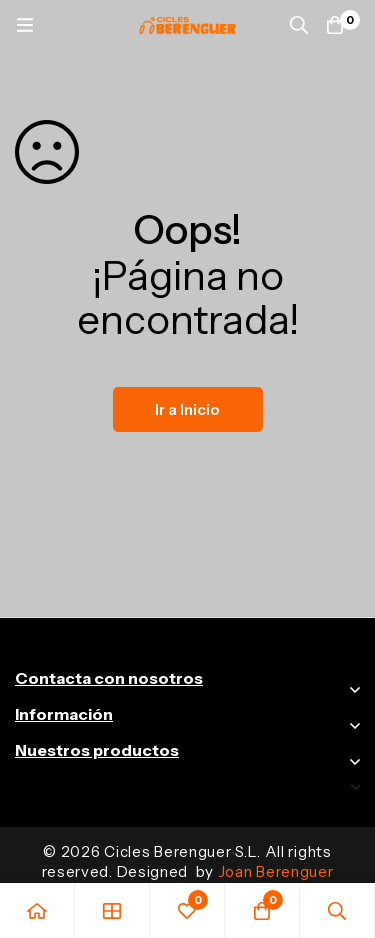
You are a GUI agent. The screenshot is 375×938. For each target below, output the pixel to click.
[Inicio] (37, 910)
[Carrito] (335, 25)
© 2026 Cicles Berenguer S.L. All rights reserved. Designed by (188, 861)
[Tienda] (112, 910)
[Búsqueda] (299, 25)
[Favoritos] (187, 910)
